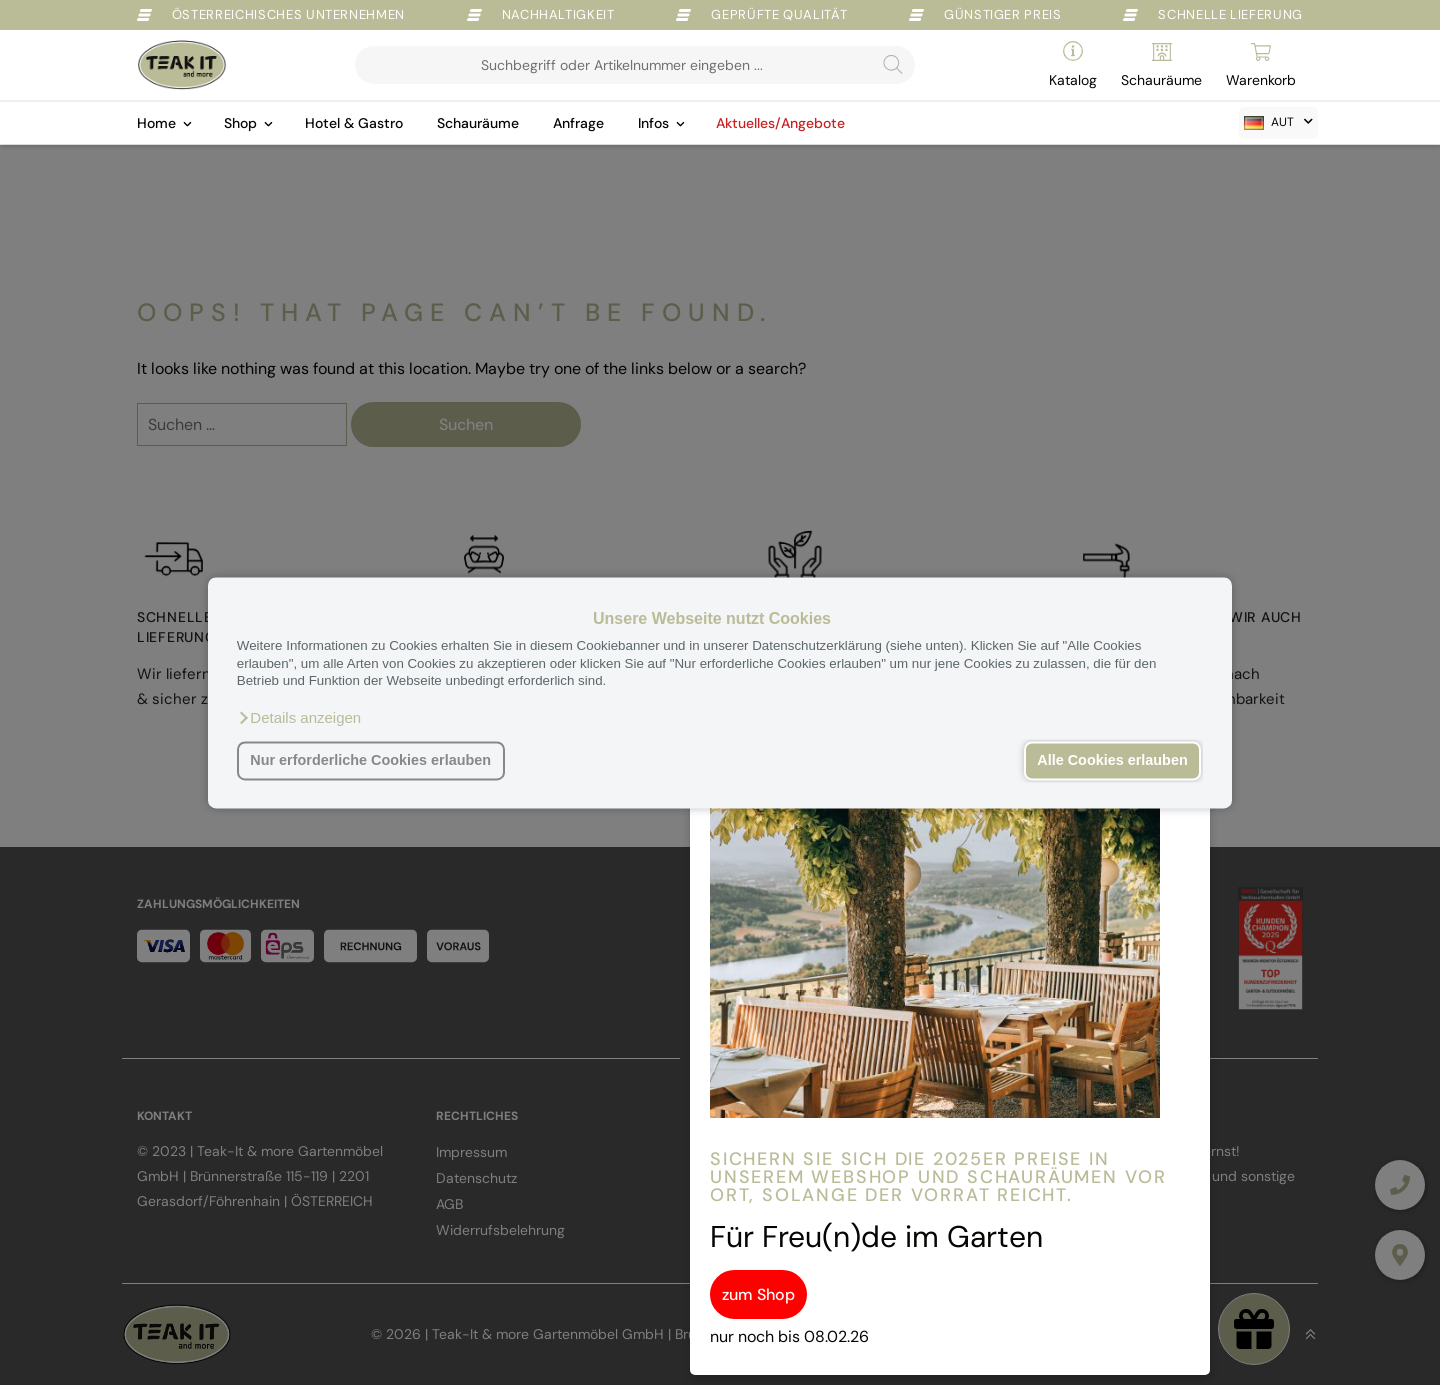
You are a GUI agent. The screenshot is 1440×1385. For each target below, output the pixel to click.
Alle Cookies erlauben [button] (1112, 761)
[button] (299, 718)
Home (156, 123)
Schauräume (478, 123)
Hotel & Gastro (354, 123)
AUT (1269, 122)
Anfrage (578, 123)
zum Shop (758, 1294)
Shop (240, 123)
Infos (653, 123)
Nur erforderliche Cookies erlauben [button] (370, 761)
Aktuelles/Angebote (780, 123)
